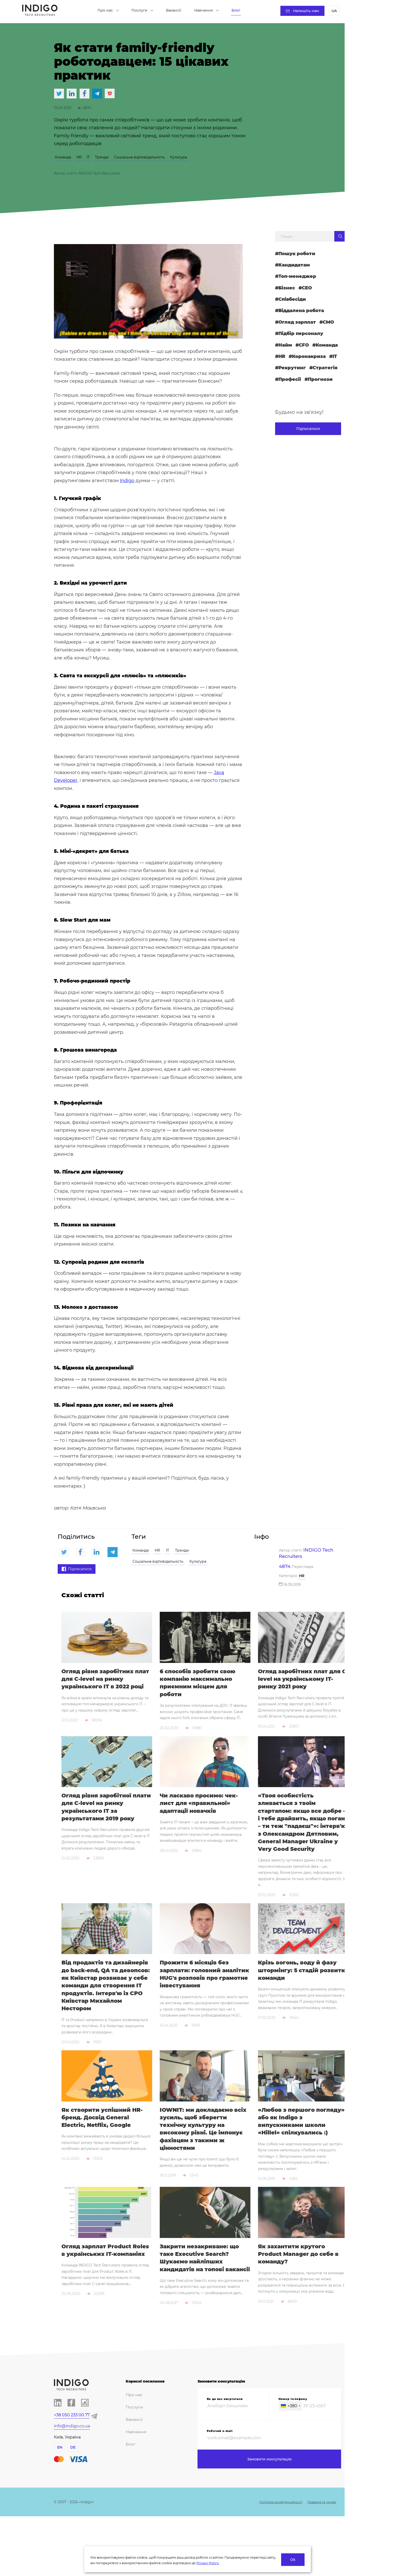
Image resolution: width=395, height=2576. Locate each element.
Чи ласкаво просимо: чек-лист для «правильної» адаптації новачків (204, 1814)
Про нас (112, 11)
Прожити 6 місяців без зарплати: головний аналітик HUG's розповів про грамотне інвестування (201, 2005)
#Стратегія (323, 368)
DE (72, 2503)
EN (58, 2503)
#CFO (302, 345)
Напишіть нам (298, 11)
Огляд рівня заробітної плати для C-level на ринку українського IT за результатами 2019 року (104, 1818)
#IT (333, 356)
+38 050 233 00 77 (72, 2470)
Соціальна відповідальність (142, 157)
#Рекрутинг (290, 368)
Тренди (104, 157)
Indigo (127, 480)
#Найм (283, 345)
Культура (182, 157)
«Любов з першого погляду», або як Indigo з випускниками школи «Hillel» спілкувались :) (300, 2163)
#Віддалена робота (299, 310)
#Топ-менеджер (295, 276)
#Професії (288, 379)
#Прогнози (319, 379)
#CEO (305, 288)
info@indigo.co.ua (72, 2481)
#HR (280, 356)
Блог (240, 11)
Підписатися (76, 1569)
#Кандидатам (292, 265)
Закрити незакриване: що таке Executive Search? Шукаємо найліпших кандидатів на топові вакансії (204, 2307)
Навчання (211, 11)
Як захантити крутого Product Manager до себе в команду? (303, 2299)
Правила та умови (319, 2561)
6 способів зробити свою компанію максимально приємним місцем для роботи (202, 1684)
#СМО (326, 322)
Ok (292, 2559)
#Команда (325, 345)
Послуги (147, 11)
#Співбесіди (290, 299)
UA (330, 11)
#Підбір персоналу (299, 333)
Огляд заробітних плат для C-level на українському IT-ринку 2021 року (297, 1684)
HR (79, 157)
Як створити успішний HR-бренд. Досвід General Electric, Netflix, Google (106, 2159)
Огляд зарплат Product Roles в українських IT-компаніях (100, 2299)
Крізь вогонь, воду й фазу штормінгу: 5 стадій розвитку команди (302, 1997)
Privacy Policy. (218, 2563)
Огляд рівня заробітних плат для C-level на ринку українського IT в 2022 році (105, 1684)
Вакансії (177, 11)
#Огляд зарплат (295, 322)
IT (89, 157)
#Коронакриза (307, 356)
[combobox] (290, 2461)
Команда (63, 157)
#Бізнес (285, 288)
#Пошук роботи (295, 253)
